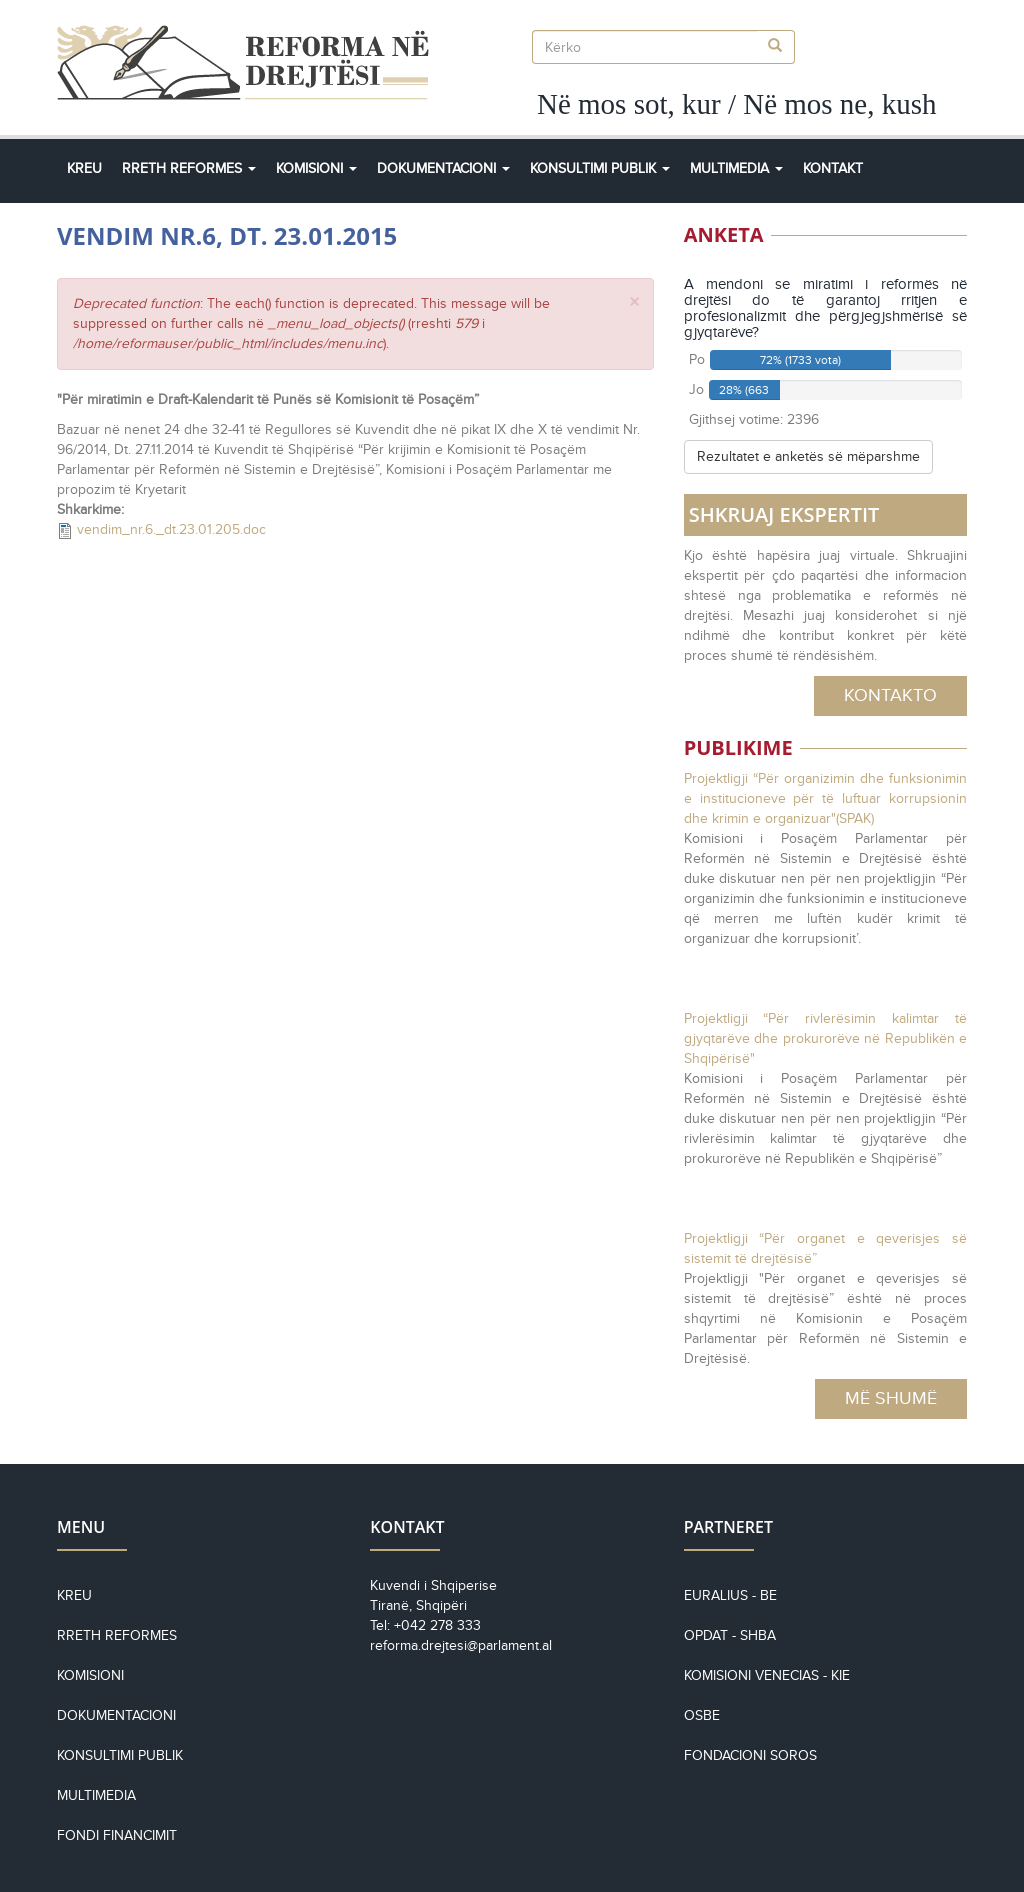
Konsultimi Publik (600, 168)
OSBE (702, 1715)
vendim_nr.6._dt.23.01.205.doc (171, 529)
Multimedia (736, 168)
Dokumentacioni (443, 168)
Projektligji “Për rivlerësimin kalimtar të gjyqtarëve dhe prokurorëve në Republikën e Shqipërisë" (825, 1038)
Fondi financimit (117, 1835)
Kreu (84, 168)
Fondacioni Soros (750, 1755)
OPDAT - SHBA (730, 1635)
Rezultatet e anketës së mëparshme (808, 456)
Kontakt (833, 168)
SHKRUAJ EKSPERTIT (784, 514)
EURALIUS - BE (730, 1595)
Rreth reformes (117, 1635)
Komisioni (316, 168)
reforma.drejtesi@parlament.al (461, 1645)
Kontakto (890, 695)
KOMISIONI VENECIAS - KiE (767, 1675)
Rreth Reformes (189, 168)
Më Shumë (891, 1398)
